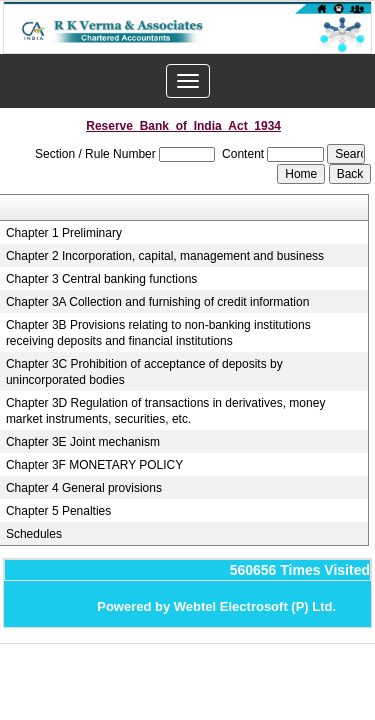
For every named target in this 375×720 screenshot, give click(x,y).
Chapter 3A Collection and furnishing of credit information (158, 302)
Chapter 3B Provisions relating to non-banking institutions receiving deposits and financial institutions (158, 333)
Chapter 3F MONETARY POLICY (94, 465)
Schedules (34, 534)
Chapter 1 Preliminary (64, 233)
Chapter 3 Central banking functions (101, 279)
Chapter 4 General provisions (84, 488)
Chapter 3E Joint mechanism (83, 442)
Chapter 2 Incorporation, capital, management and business (165, 256)
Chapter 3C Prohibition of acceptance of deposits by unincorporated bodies (144, 372)
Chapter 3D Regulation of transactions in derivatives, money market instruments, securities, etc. (166, 411)
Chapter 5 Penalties (58, 511)
